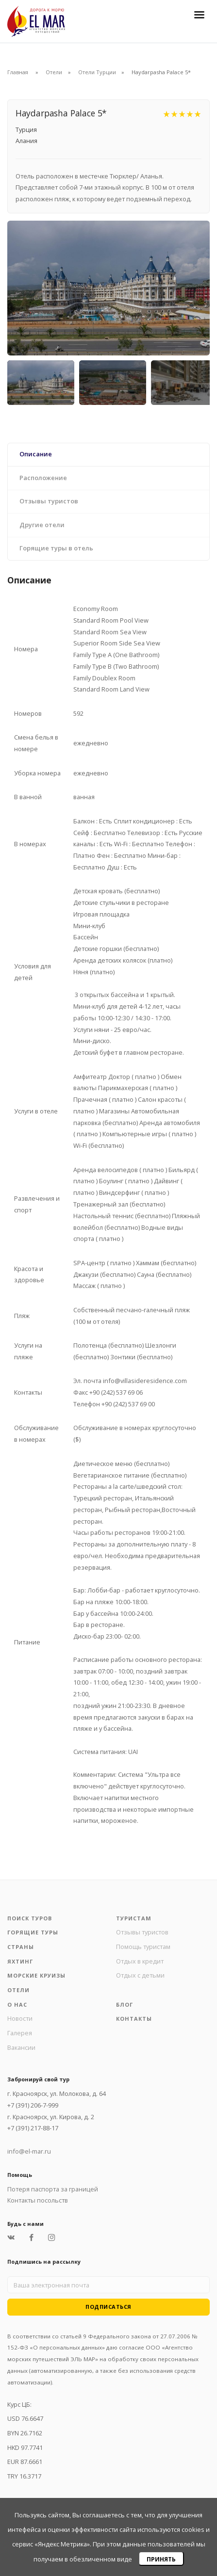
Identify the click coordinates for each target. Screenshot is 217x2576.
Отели (54, 72)
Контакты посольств (37, 2200)
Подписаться (108, 2306)
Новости (20, 2018)
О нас (17, 2004)
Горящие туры (32, 1932)
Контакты (134, 2018)
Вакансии (21, 2047)
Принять (161, 2559)
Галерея (19, 2033)
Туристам (133, 1918)
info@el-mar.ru (29, 2151)
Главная (17, 72)
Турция (26, 129)
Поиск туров (29, 1918)
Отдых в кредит (140, 1961)
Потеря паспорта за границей (52, 2189)
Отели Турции (97, 72)
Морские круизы (36, 1975)
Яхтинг (20, 1961)
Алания (26, 140)
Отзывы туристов (142, 1932)
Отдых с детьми (140, 1975)
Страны (20, 1946)
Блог (124, 2004)
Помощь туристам (143, 1946)
